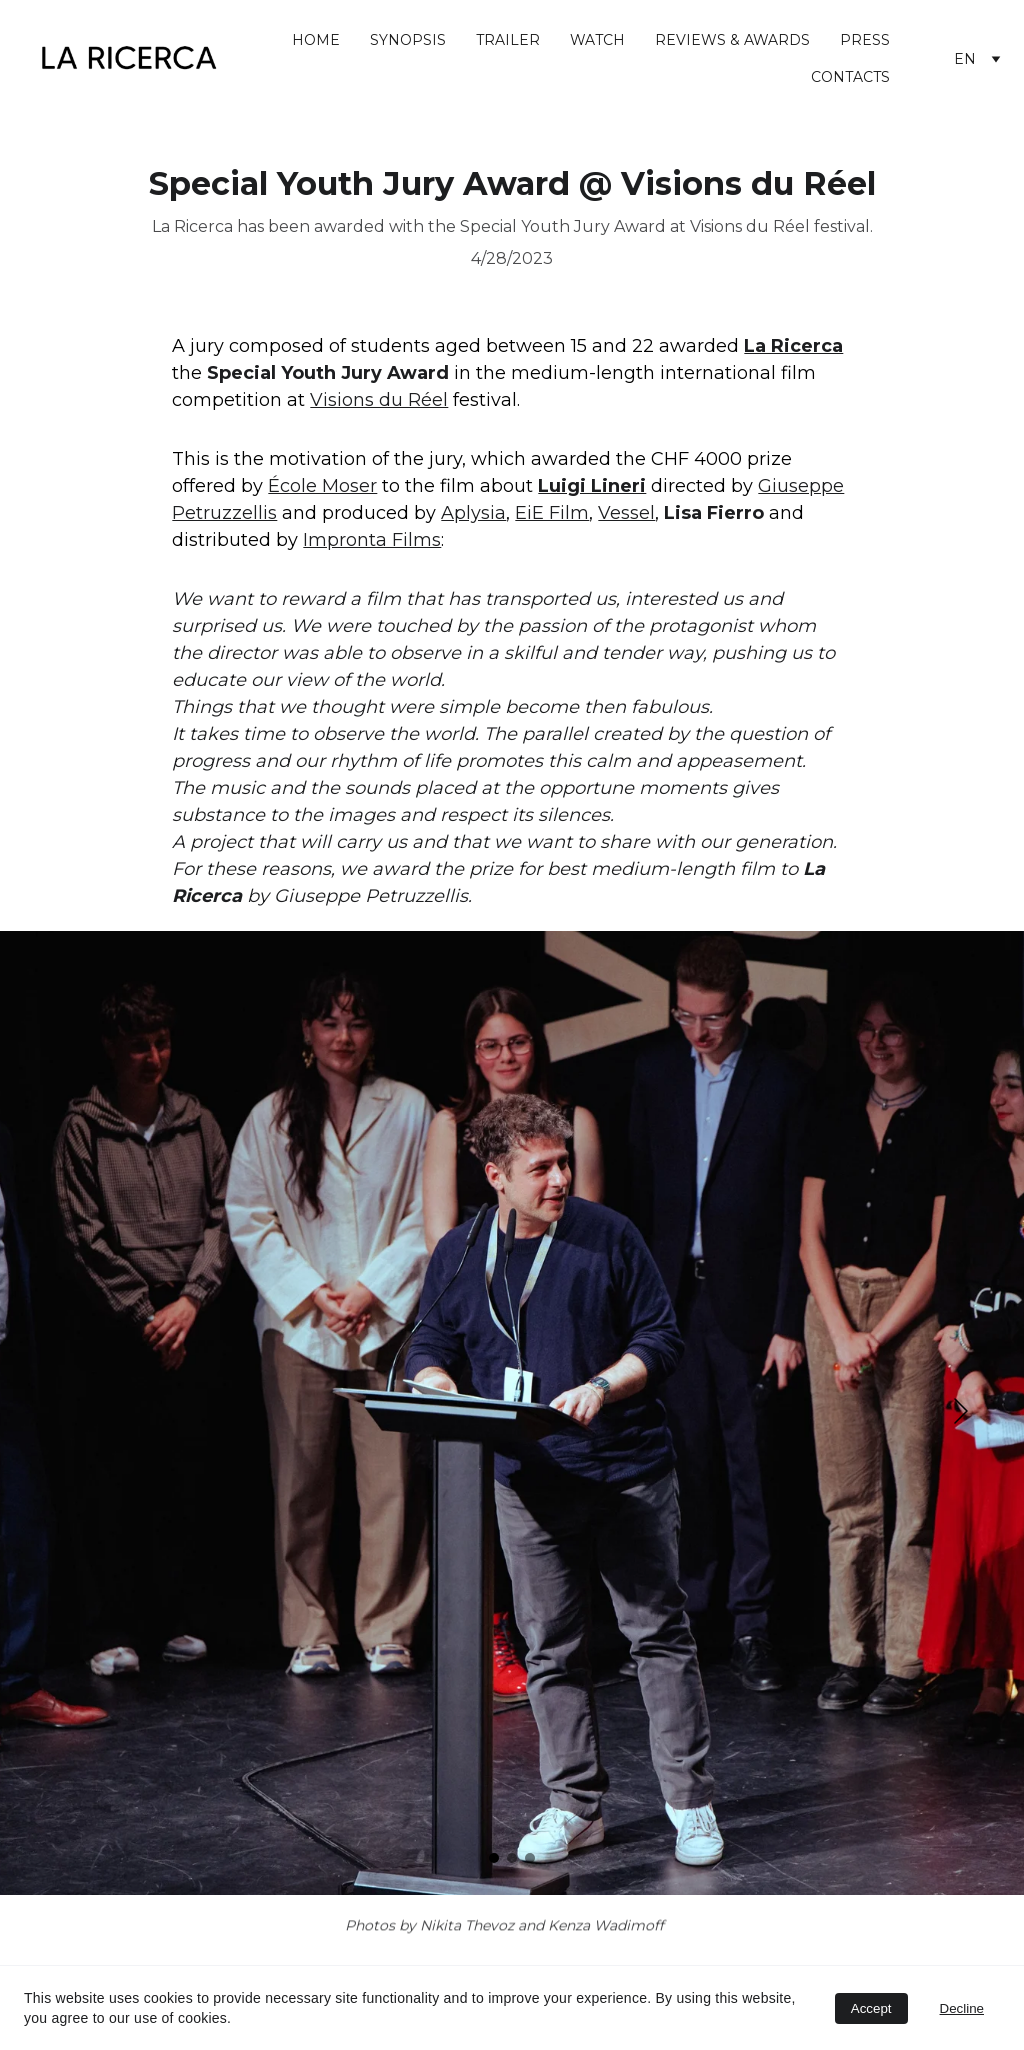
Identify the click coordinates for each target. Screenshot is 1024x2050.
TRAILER (508, 40)
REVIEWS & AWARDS (732, 40)
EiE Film (552, 513)
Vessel (626, 513)
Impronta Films (372, 540)
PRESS (865, 40)
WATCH (597, 40)
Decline (962, 2008)
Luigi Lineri (592, 486)
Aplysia (473, 513)
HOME (316, 40)
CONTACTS (850, 77)
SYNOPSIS (408, 40)
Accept (871, 2008)
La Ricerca (793, 346)
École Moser (322, 486)
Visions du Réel (379, 400)
